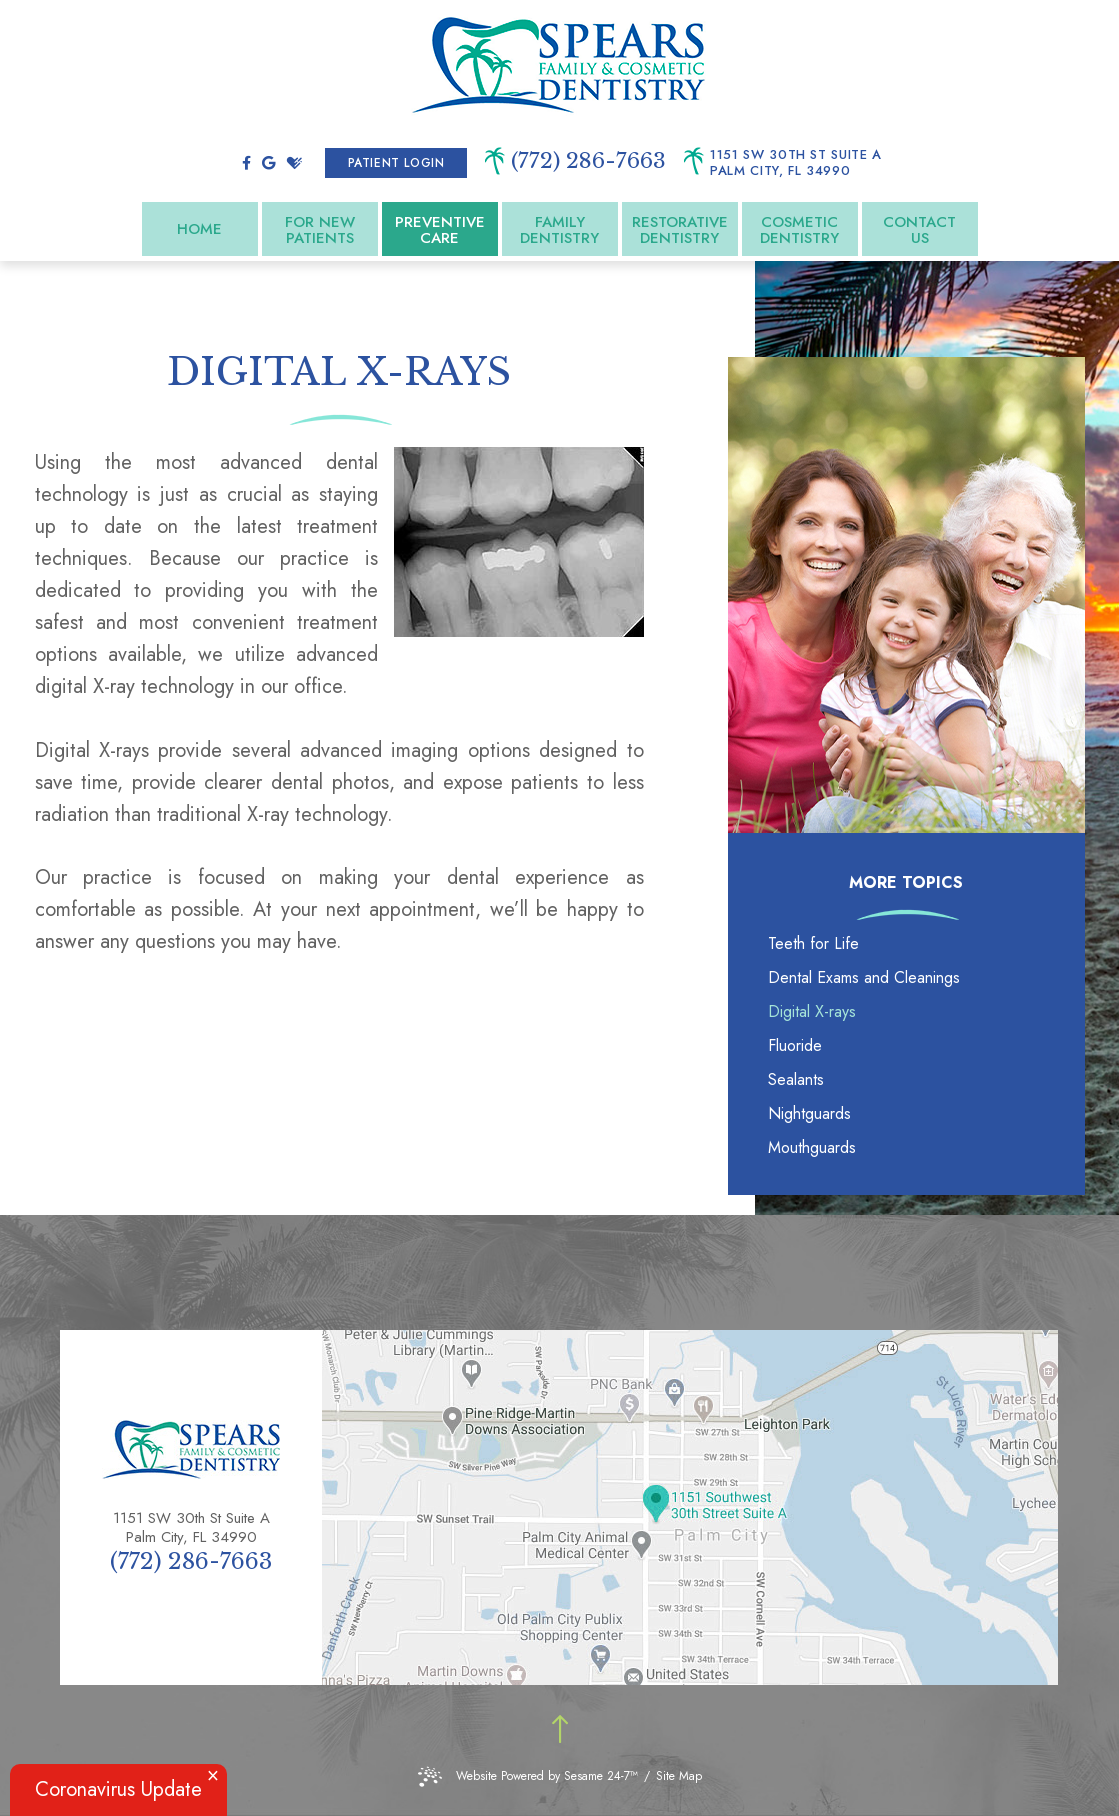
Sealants (796, 1079)
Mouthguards (812, 1147)
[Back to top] (560, 1730)
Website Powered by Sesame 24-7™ (528, 1777)
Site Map (679, 1776)
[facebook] (246, 163)
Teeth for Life (813, 943)
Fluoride (795, 1045)
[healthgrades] (294, 163)
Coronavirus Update (118, 1789)
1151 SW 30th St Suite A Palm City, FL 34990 (796, 163)
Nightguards (809, 1113)
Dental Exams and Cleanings (864, 977)
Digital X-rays (812, 1011)
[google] (268, 163)
